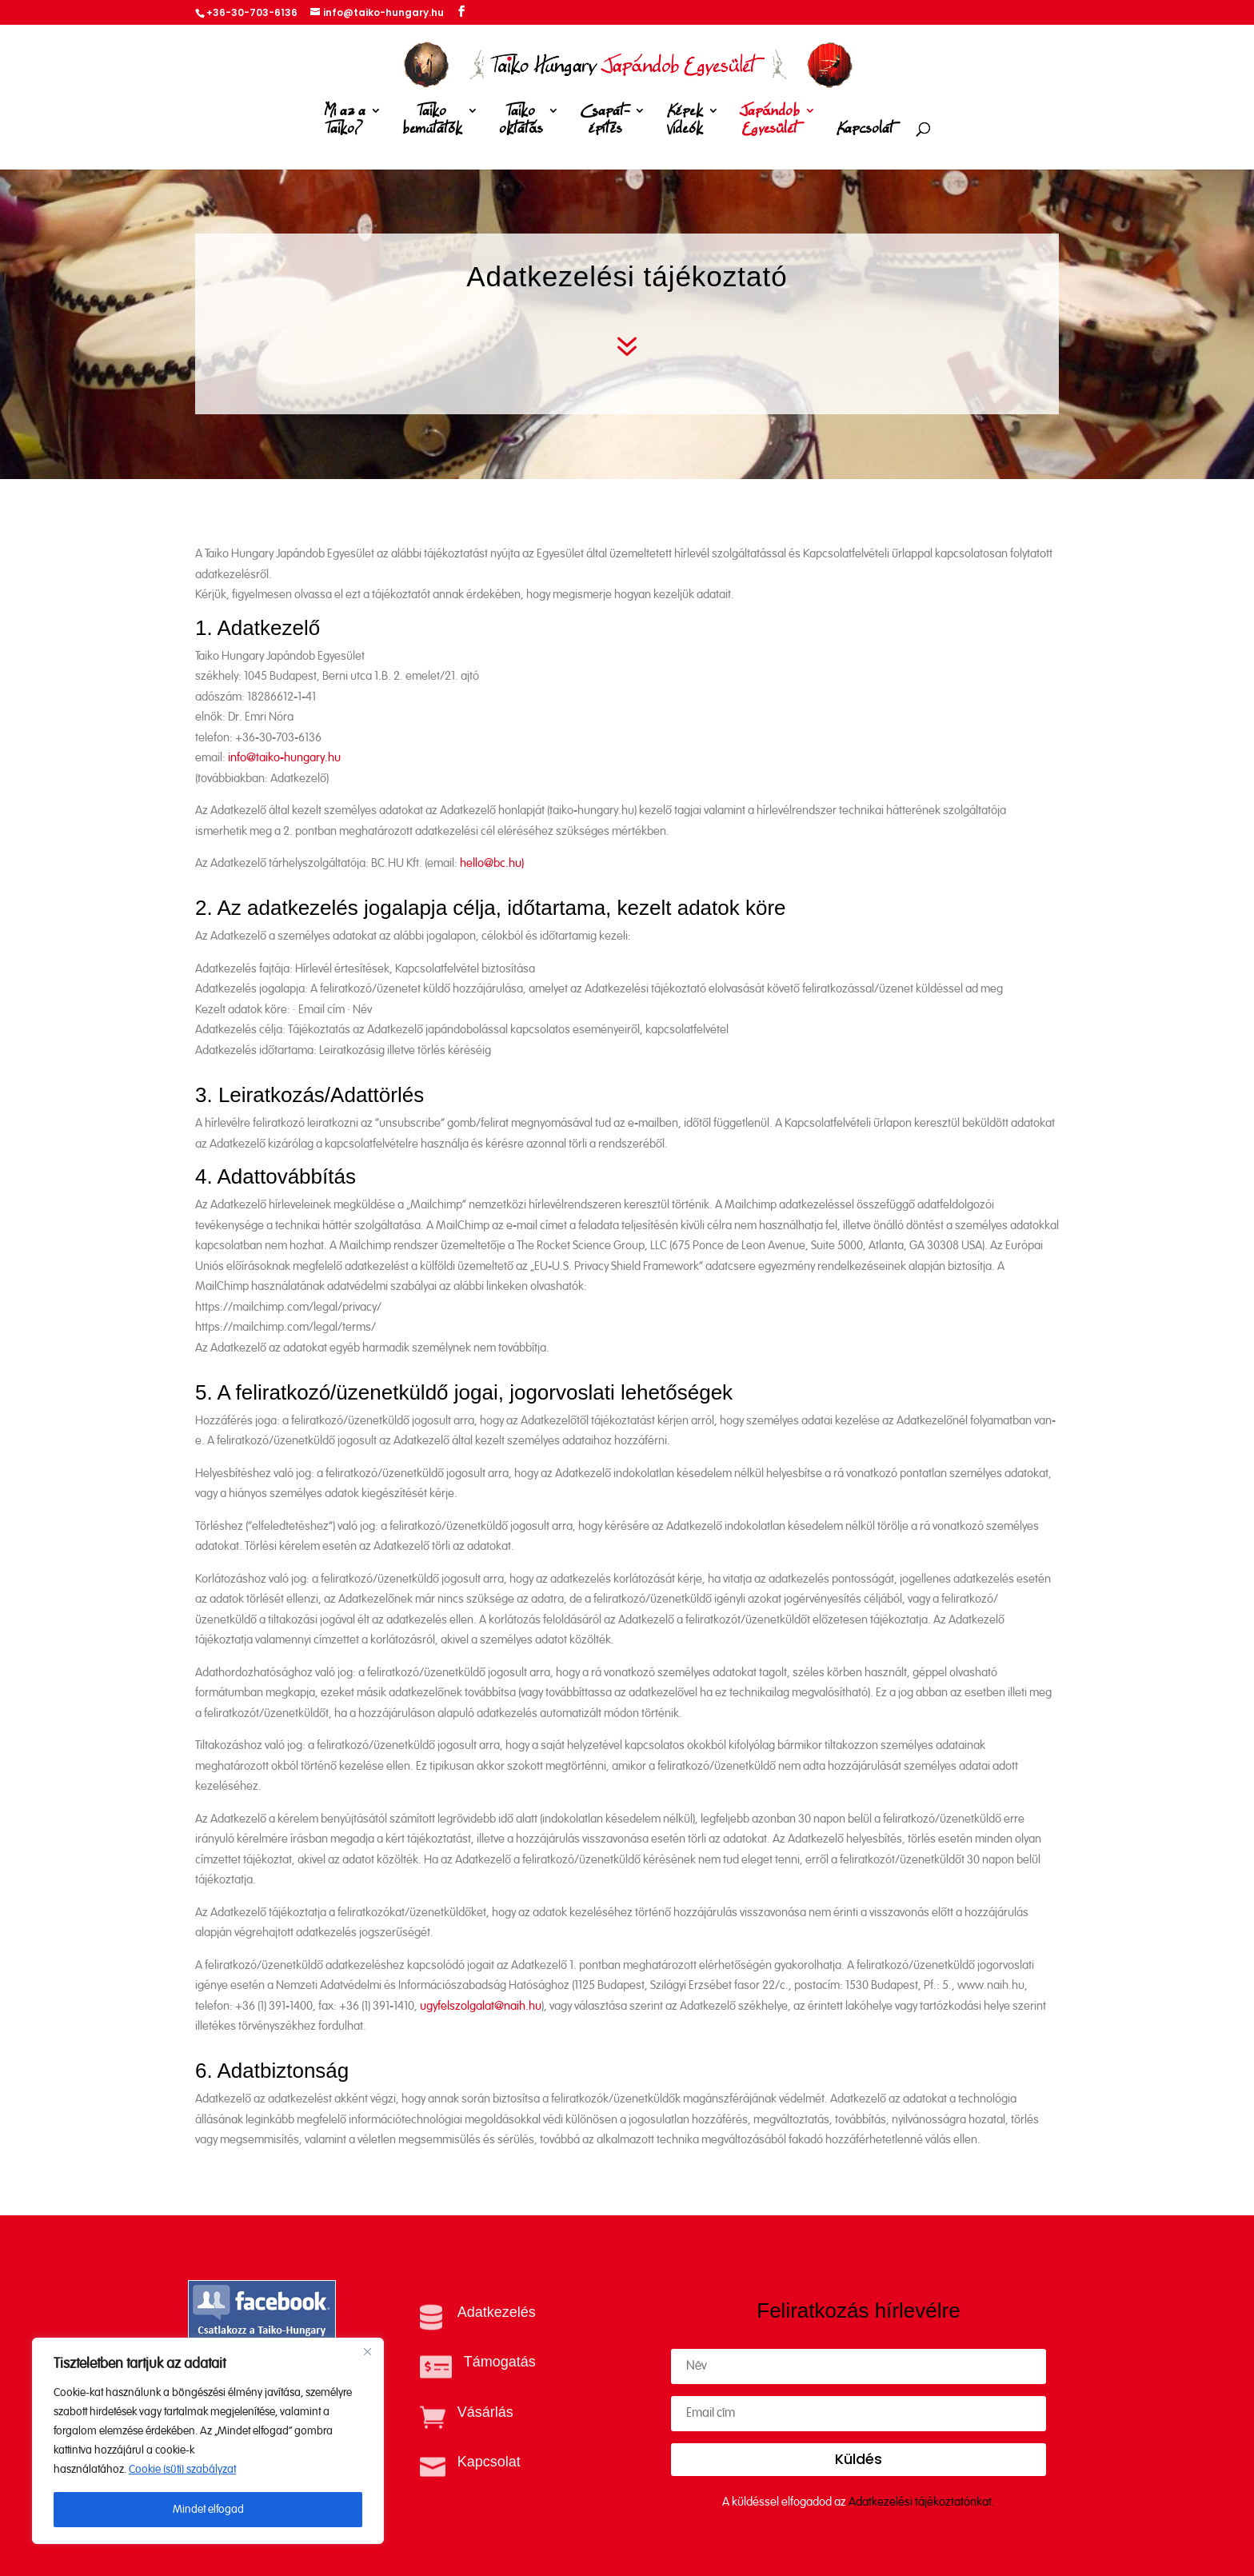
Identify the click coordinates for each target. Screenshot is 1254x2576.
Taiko (432, 123)
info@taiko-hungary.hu (284, 758)
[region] (208, 2441)
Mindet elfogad (208, 2509)
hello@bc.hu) (492, 863)
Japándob (770, 123)
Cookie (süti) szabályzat (182, 2469)
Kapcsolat (865, 129)
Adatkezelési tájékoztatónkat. (922, 2502)
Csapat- (604, 123)
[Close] (367, 2351)
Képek (684, 123)
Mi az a (344, 123)
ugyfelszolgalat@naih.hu (480, 2006)
